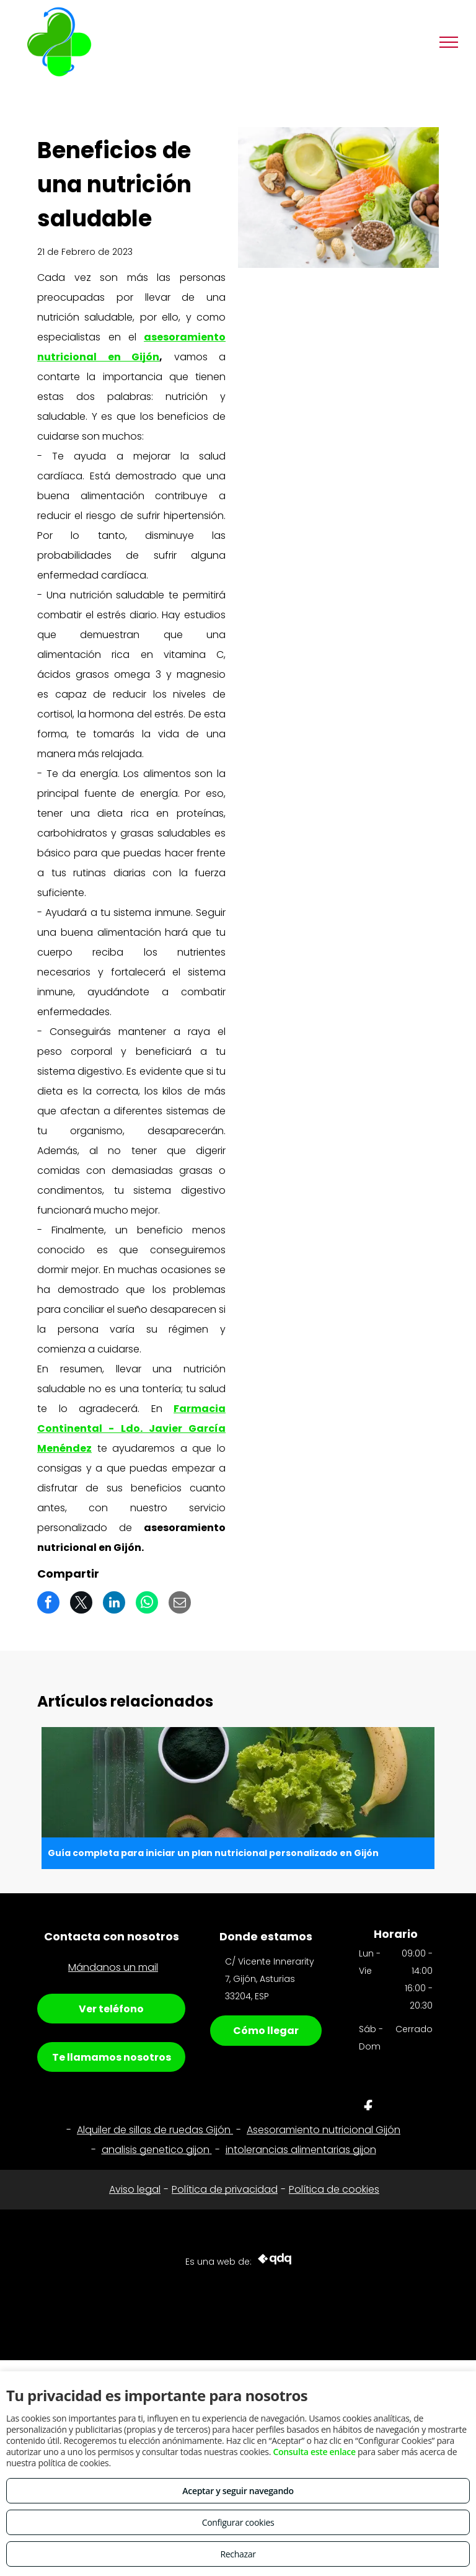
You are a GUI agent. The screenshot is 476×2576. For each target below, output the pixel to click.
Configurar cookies (238, 2522)
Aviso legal (135, 2189)
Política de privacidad (225, 2189)
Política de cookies (334, 2189)
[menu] (449, 42)
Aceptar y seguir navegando (237, 2491)
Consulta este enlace (314, 2452)
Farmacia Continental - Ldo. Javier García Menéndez (131, 1428)
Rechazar (237, 2554)
